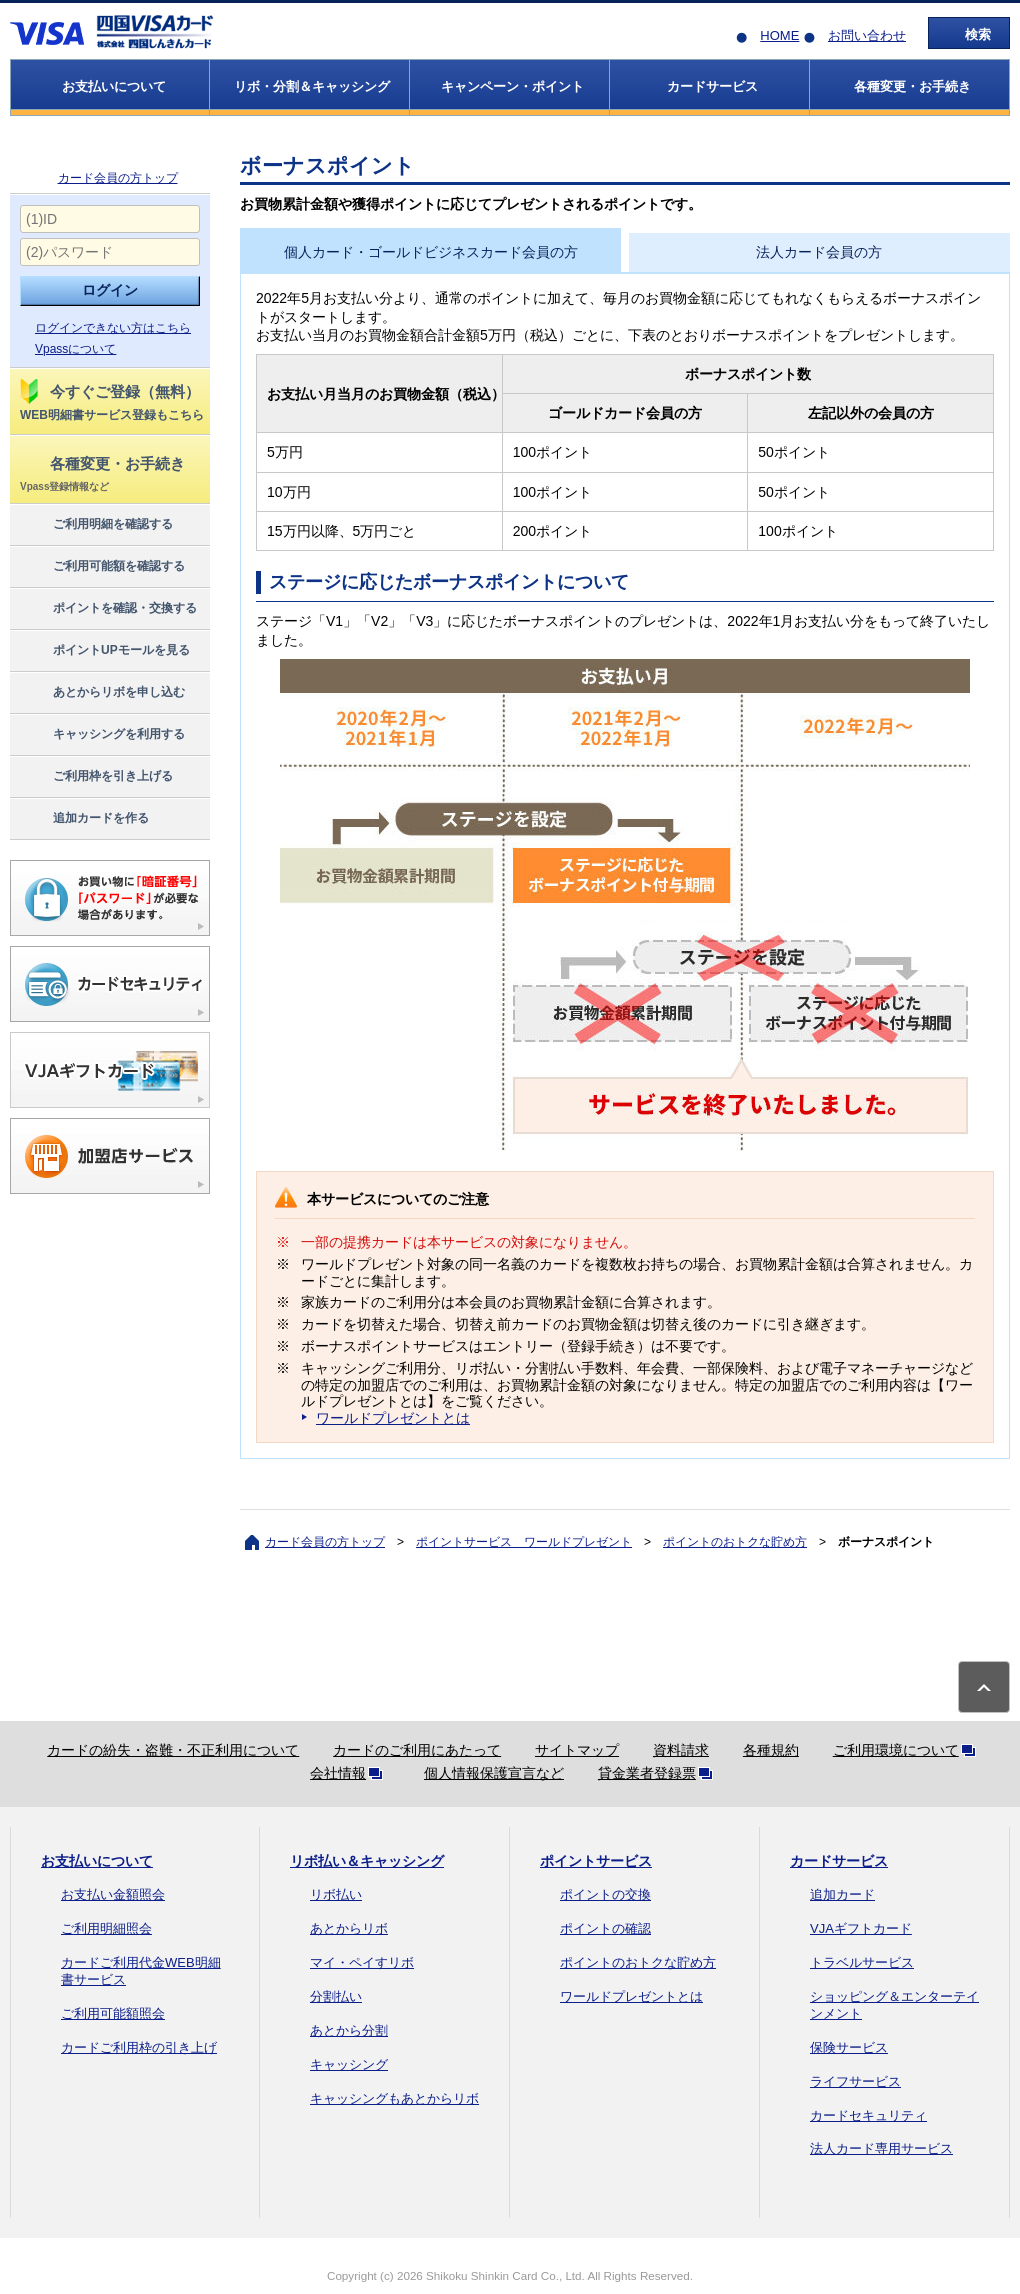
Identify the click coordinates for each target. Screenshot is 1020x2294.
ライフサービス (855, 2081)
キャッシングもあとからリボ (394, 2098)
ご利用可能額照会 (113, 2013)
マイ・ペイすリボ (362, 1962)
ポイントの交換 (605, 1894)
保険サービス (849, 2047)
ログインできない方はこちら (113, 328)
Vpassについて (75, 349)
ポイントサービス (596, 1861)
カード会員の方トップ (118, 178)
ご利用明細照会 (106, 1928)
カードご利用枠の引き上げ (139, 2047)
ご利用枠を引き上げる (95, 777)
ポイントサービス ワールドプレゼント (524, 1542)
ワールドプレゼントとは (393, 1418)
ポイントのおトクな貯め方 (735, 1542)
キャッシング (349, 2064)
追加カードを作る (83, 819)
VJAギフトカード (861, 1928)
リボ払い (336, 1894)
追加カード (842, 1894)
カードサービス (839, 1861)
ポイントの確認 (605, 1928)
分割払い (336, 1996)
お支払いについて (97, 1861)
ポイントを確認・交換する (107, 609)
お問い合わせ (867, 35)
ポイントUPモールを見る (104, 651)
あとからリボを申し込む (101, 693)
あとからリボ (349, 1928)
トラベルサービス (862, 1962)
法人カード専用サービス (881, 2148)
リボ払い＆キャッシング (367, 1861)
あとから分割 (349, 2030)
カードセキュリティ (868, 2115)
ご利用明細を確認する (95, 525)
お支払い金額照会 (113, 1894)
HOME (779, 35)
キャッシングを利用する (101, 735)
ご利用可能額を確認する (101, 567)
